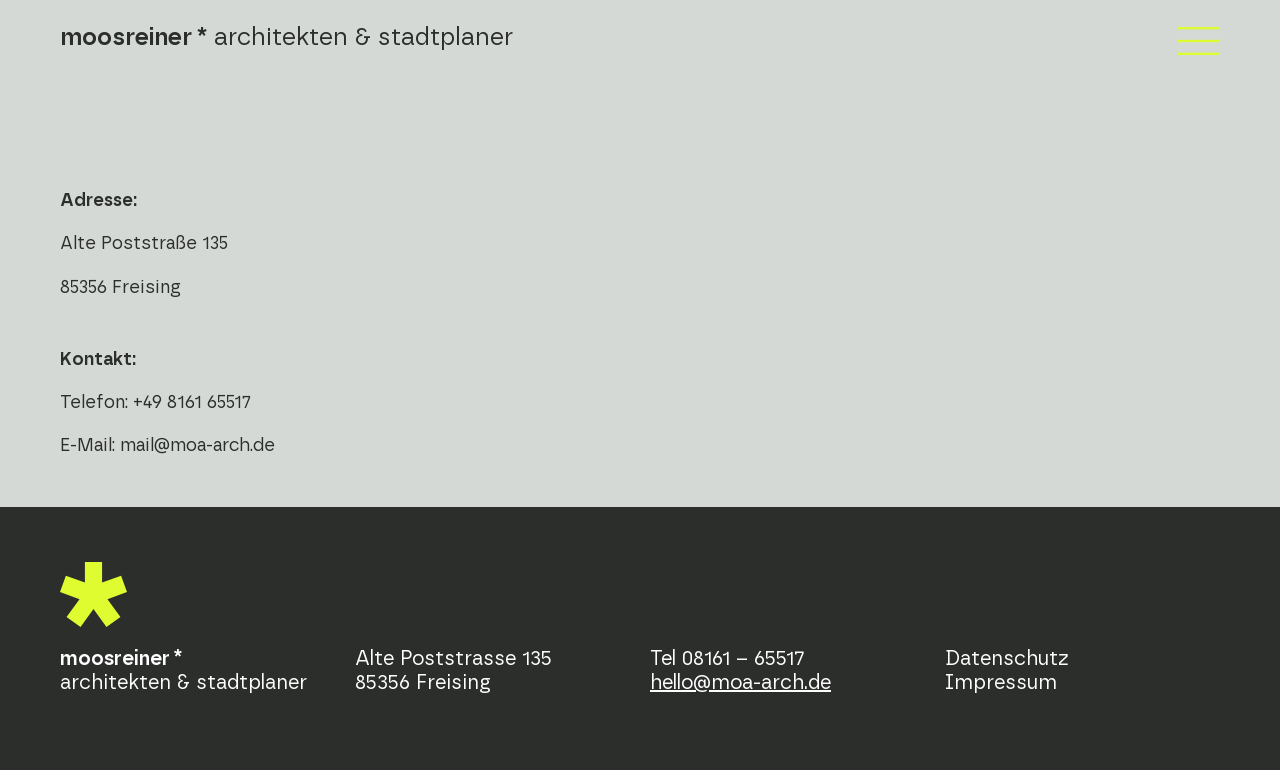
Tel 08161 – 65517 (727, 659)
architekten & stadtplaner (286, 38)
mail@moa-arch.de (197, 446)
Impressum (1001, 683)
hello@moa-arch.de (740, 683)
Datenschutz (1007, 659)
